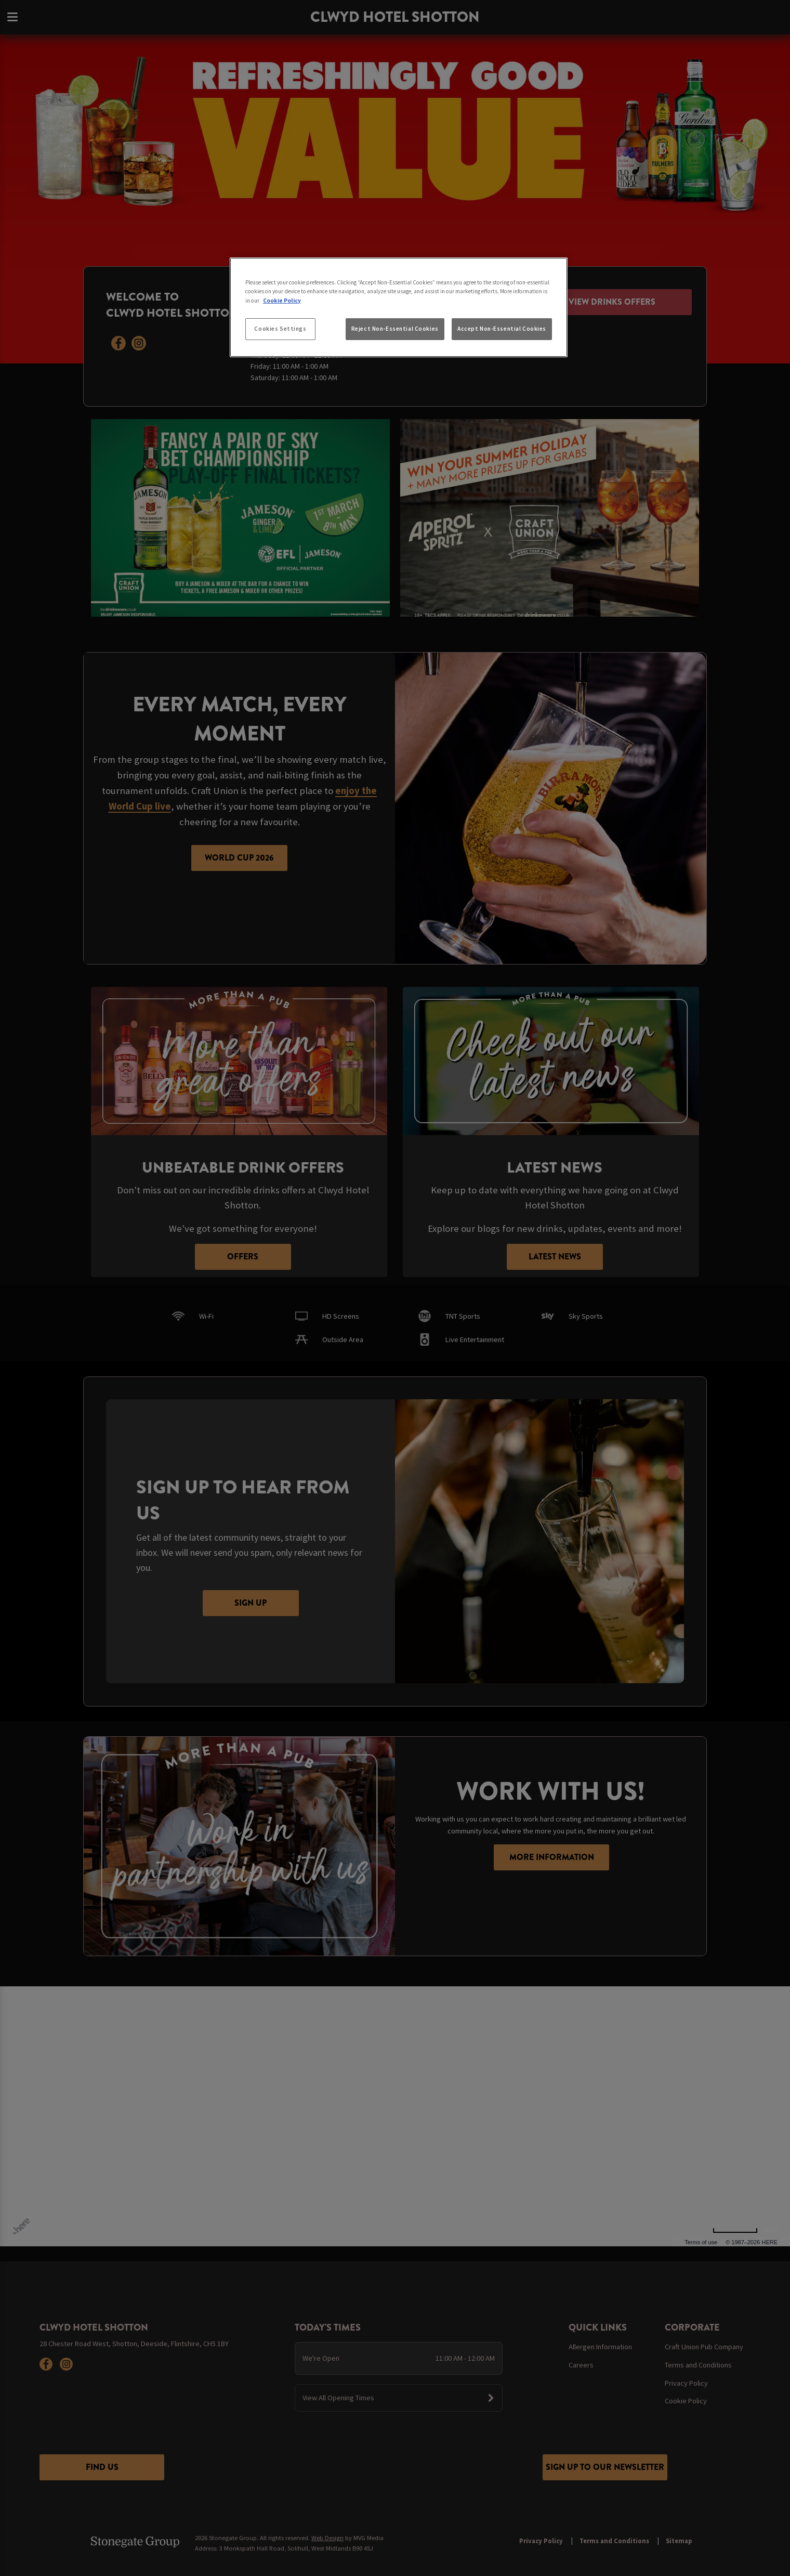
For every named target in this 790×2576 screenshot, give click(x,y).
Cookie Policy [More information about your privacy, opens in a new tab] (282, 300)
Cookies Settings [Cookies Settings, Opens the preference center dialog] (280, 328)
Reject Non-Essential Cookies (395, 328)
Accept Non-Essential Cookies (501, 328)
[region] (399, 307)
